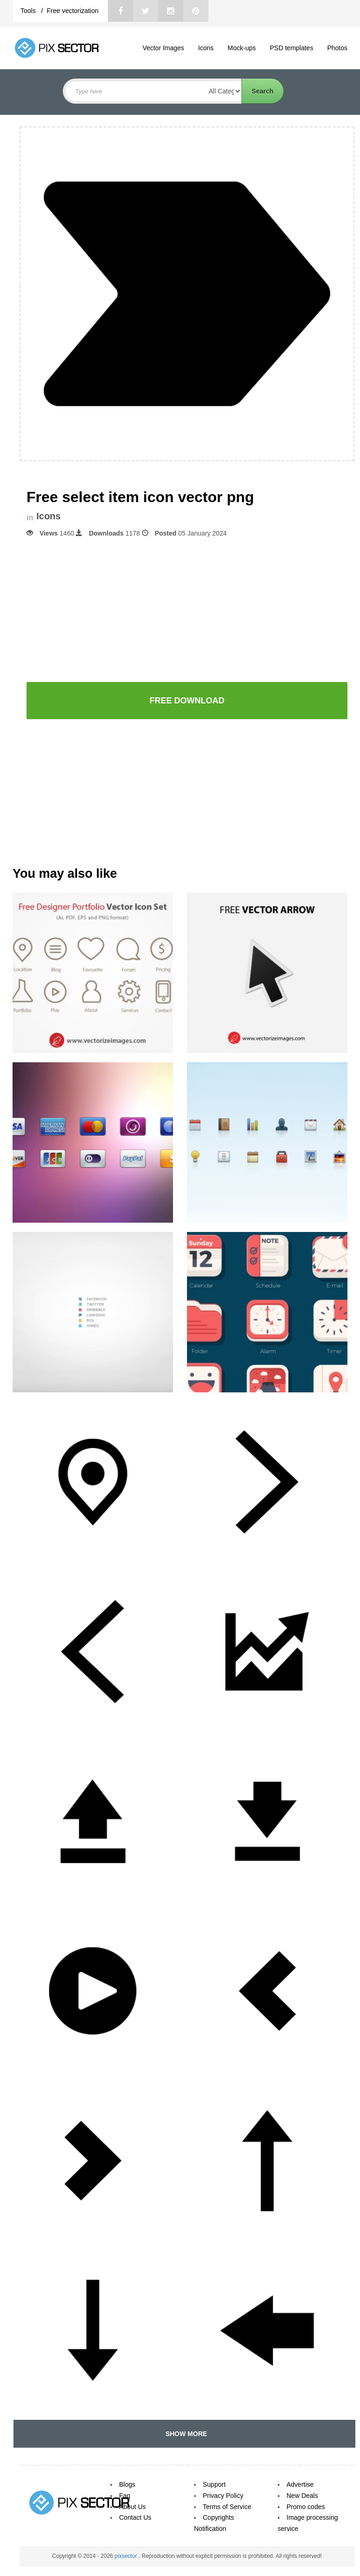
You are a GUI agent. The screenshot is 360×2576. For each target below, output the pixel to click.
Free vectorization (72, 10)
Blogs (127, 2484)
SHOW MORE (184, 2433)
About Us (132, 2506)
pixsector (126, 2556)
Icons (205, 48)
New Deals (302, 2495)
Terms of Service (227, 2506)
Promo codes (306, 2506)
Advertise (300, 2484)
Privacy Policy (223, 2495)
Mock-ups (241, 48)
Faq (124, 2495)
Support (214, 2484)
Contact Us (135, 2517)
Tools (29, 10)
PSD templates (291, 48)
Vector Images (163, 48)
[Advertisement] (187, 609)
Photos (337, 48)
